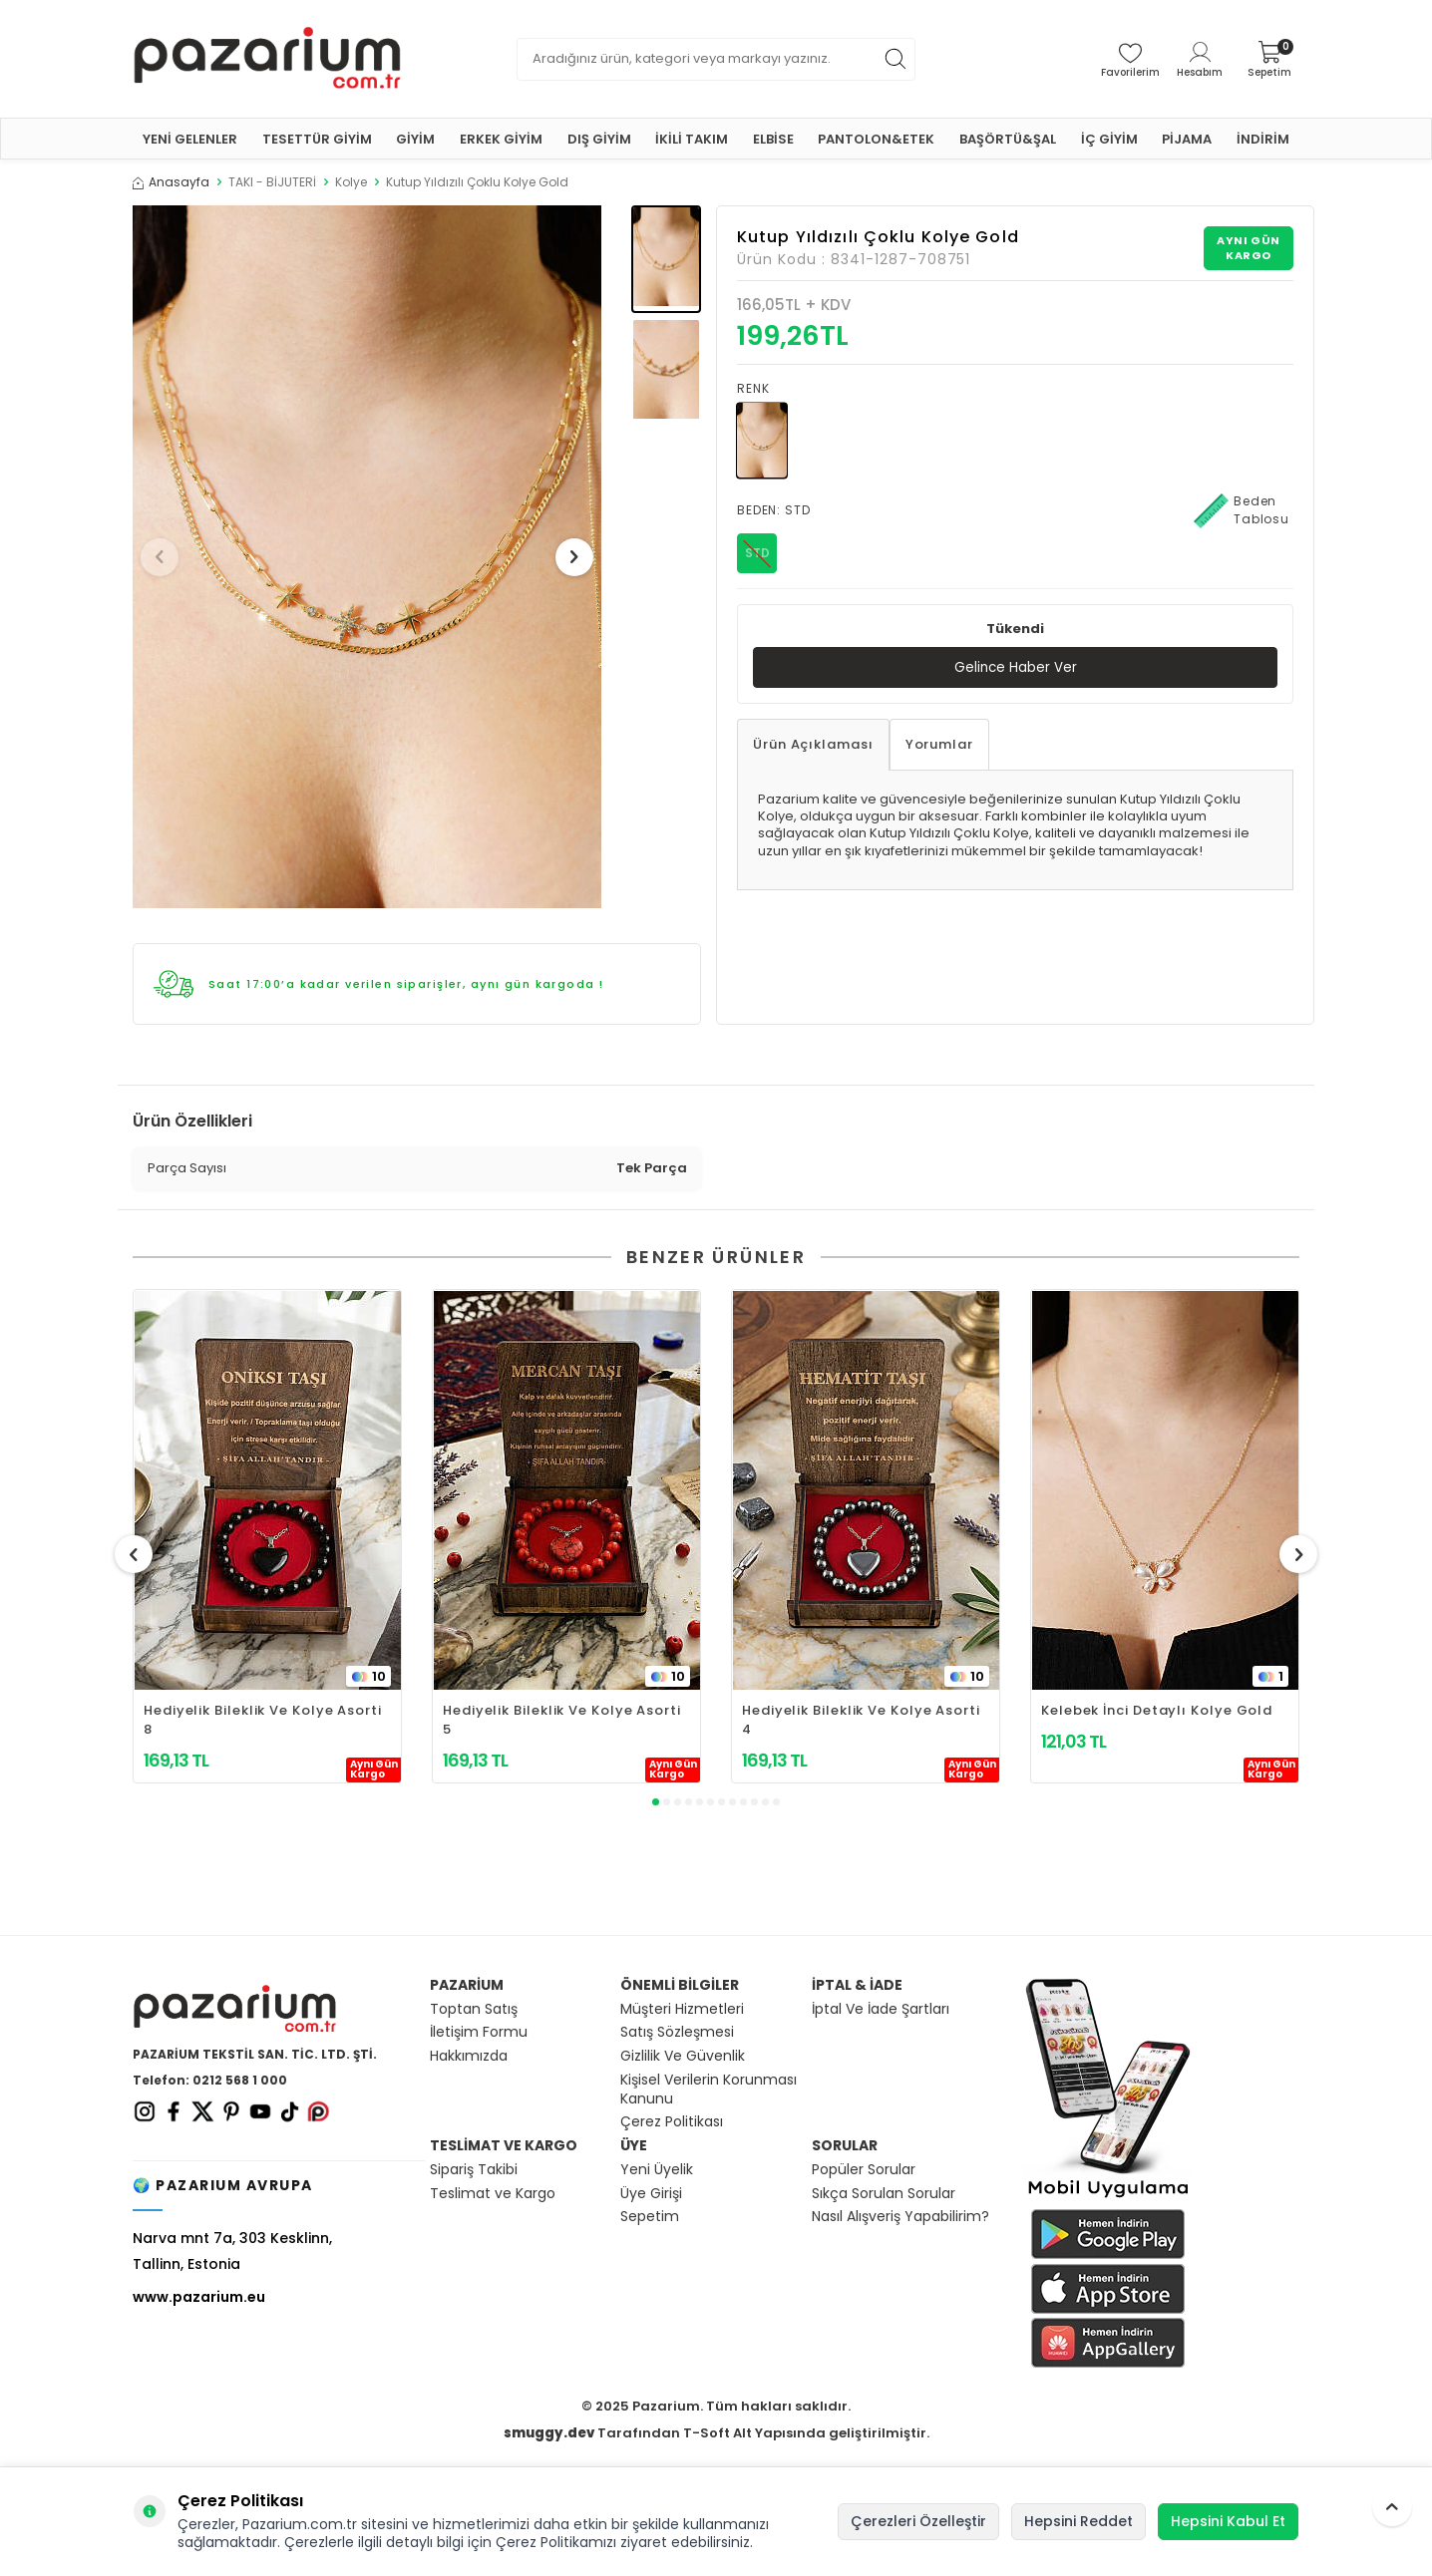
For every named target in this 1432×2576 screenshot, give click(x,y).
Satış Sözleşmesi (677, 2032)
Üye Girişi (651, 2193)
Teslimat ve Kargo (492, 2193)
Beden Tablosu (1241, 510)
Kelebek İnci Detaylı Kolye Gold (1156, 1710)
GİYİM (415, 139)
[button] (166, 557)
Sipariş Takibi (474, 2169)
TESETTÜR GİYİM (317, 139)
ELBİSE (773, 139)
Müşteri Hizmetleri (682, 2009)
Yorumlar (939, 745)
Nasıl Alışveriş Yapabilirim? (900, 2216)
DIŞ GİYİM (599, 139)
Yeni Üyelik (656, 2169)
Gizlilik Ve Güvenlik (682, 2056)
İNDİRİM (1263, 139)
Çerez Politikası (671, 2121)
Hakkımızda (469, 2056)
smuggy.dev (549, 2432)
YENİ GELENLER (190, 139)
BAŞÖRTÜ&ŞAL (1007, 139)
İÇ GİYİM (1109, 139)
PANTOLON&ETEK (876, 139)
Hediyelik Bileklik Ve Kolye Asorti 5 (562, 1720)
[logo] (267, 59)
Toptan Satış (474, 2009)
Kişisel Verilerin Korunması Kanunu (708, 2089)
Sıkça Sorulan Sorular (883, 2193)
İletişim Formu (479, 2032)
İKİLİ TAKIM (691, 139)
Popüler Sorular (863, 2169)
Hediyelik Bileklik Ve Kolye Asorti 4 (861, 1720)
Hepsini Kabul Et (1228, 2521)
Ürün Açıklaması (813, 745)
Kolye (351, 182)
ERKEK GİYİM (501, 139)
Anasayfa (171, 182)
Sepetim (649, 2216)
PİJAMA (1187, 139)
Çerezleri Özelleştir (918, 2521)
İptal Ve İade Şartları (880, 2009)
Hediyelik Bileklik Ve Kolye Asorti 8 (263, 1720)
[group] (367, 556)
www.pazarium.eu (199, 2297)
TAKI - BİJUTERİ (272, 182)
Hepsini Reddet (1078, 2521)
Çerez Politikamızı (556, 2542)
